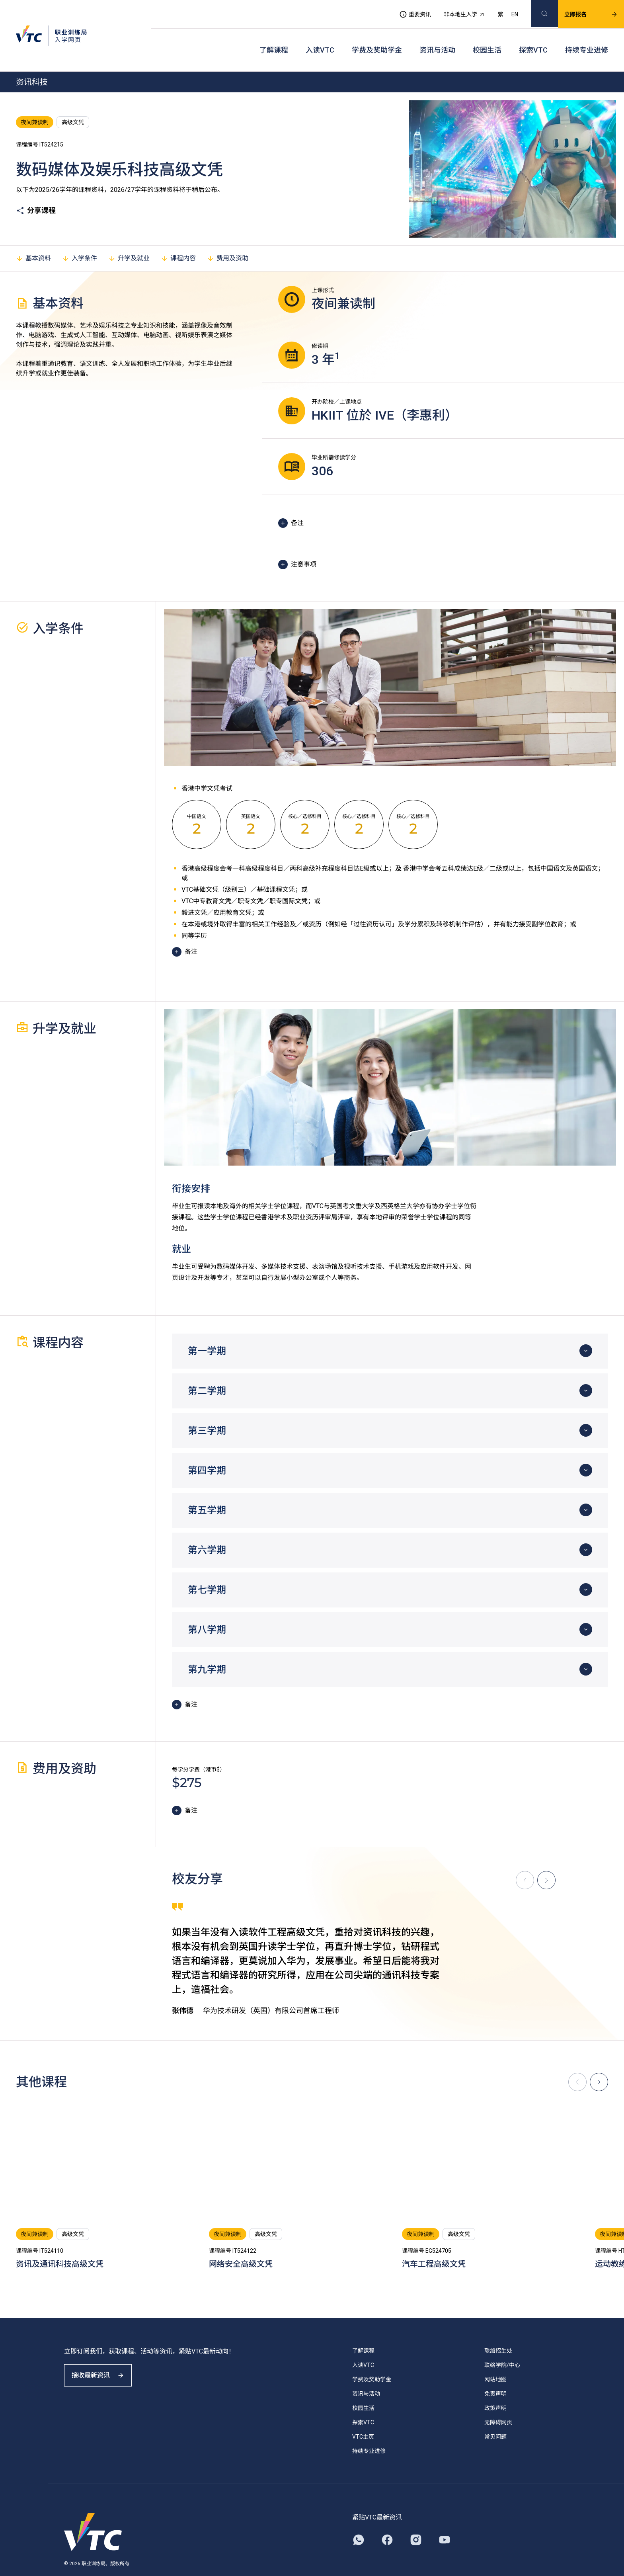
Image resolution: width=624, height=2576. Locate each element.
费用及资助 (227, 238)
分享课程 (36, 190)
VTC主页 (363, 2417)
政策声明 (495, 2388)
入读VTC (320, 36)
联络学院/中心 (502, 2345)
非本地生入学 (455, 10)
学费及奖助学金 (377, 36)
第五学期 (207, 1490)
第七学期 (207, 1570)
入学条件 (79, 238)
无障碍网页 (498, 2402)
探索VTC (533, 36)
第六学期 (207, 1530)
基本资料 (33, 238)
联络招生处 (498, 2331)
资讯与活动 (437, 36)
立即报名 (581, 10)
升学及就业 (129, 238)
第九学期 (207, 1649)
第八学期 (207, 1609)
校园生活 (487, 36)
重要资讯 (405, 10)
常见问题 (495, 2417)
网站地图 (495, 2359)
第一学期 (207, 1331)
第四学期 (207, 1450)
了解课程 (273, 36)
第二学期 (207, 1371)
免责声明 (495, 2374)
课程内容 (178, 238)
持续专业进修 (586, 36)
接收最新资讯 (103, 2362)
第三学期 (207, 1410)
